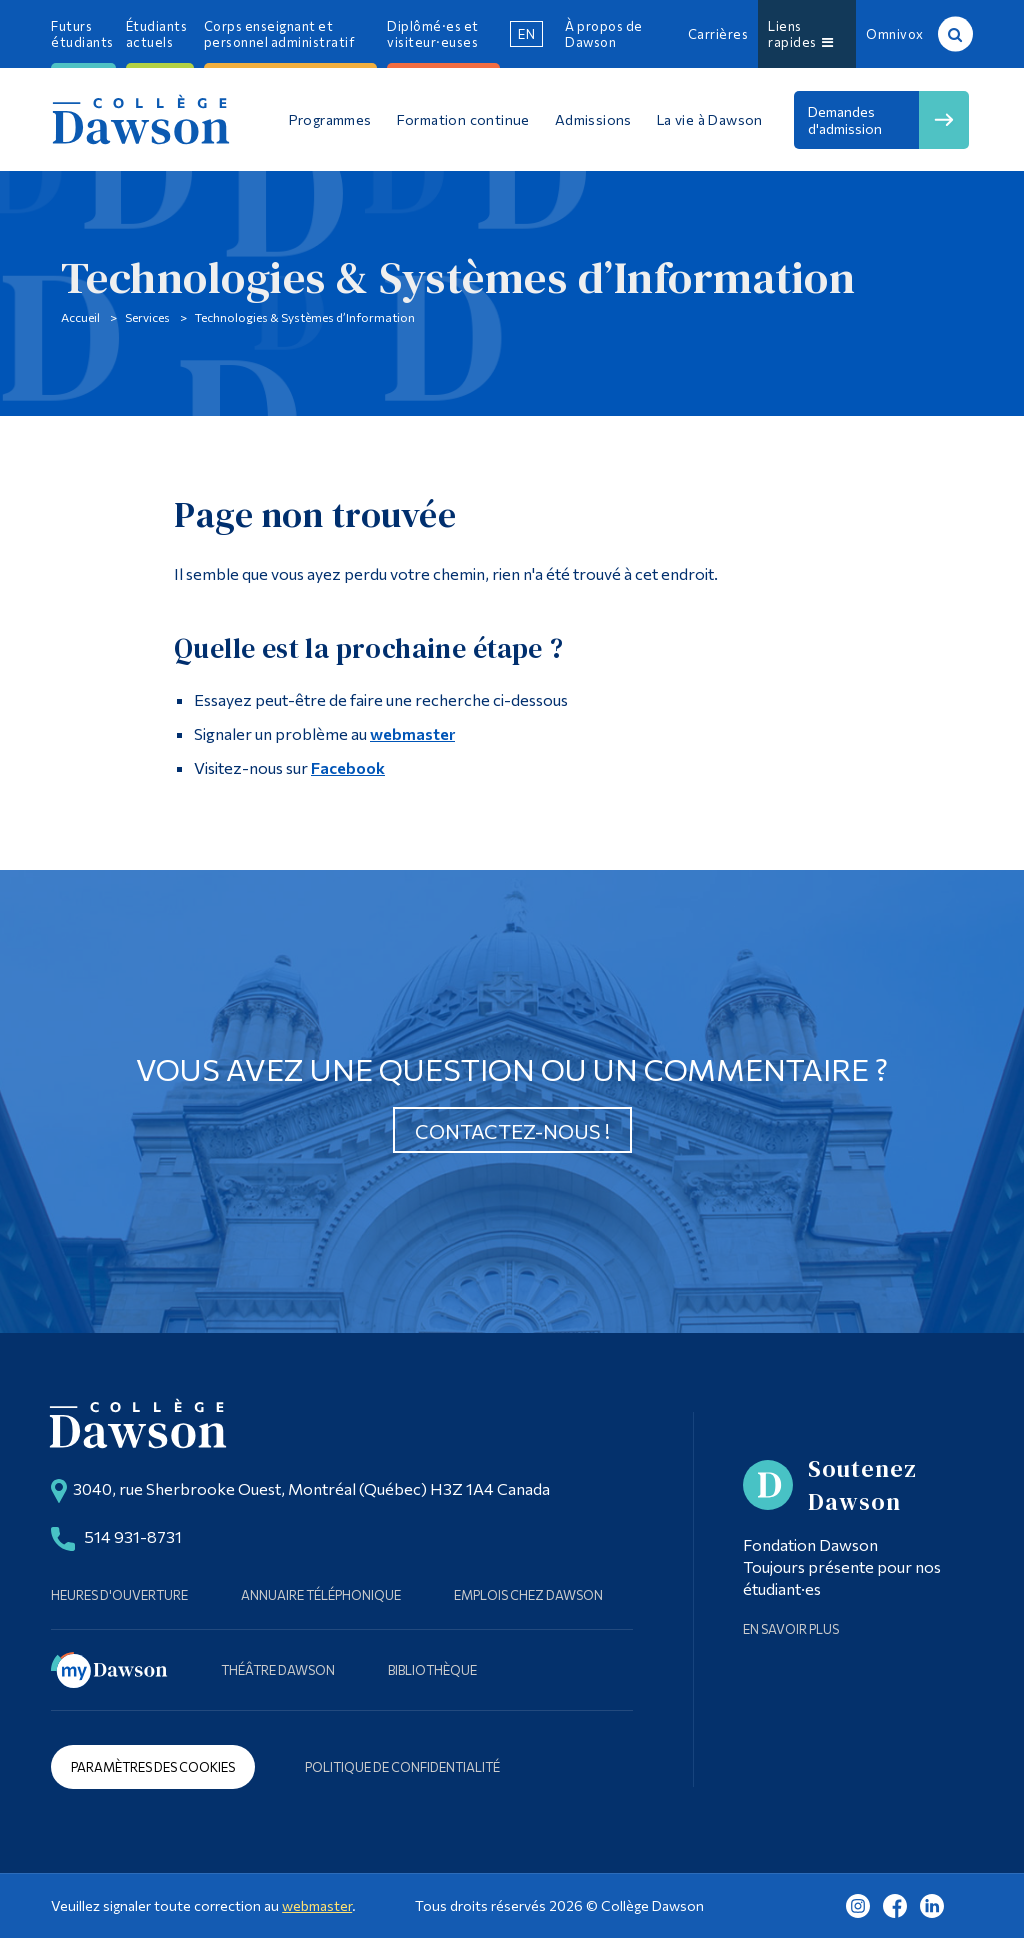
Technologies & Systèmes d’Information (305, 317)
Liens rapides (800, 34)
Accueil (80, 317)
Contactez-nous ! (512, 1131)
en (526, 34)
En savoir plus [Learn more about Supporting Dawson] (791, 1629)
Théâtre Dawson (278, 1670)
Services (147, 317)
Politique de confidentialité (402, 1767)
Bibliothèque (432, 1670)
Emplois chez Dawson (528, 1595)
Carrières (718, 34)
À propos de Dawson (604, 34)
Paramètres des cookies (153, 1767)
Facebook (348, 767)
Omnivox (895, 34)
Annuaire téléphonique (321, 1595)
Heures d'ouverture (119, 1595)
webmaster (412, 733)
